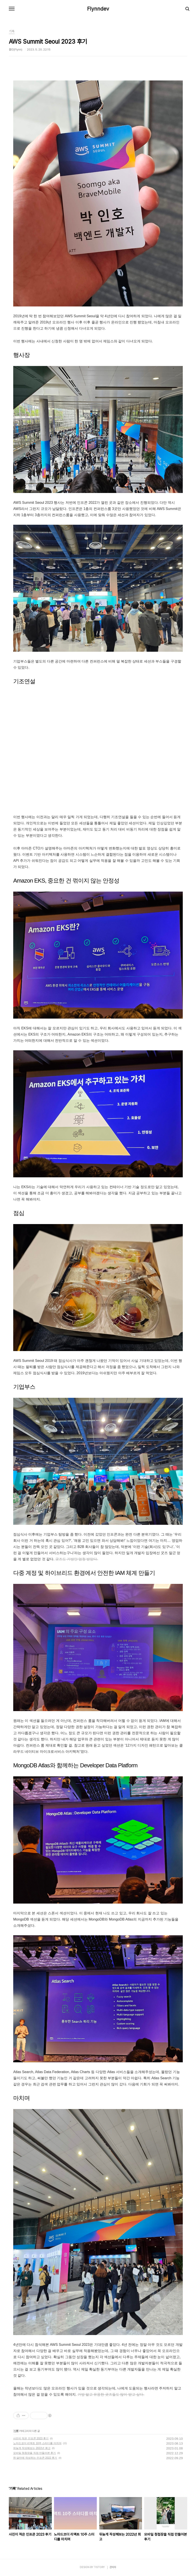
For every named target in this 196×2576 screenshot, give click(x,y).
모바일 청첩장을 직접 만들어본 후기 (34, 2453)
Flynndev (98, 8)
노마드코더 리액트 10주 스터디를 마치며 (37, 2443)
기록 (15, 2430)
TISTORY (99, 2567)
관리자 (113, 2567)
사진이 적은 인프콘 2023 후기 (31, 2438)
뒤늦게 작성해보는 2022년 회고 (31, 2448)
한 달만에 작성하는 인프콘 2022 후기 (35, 2457)
